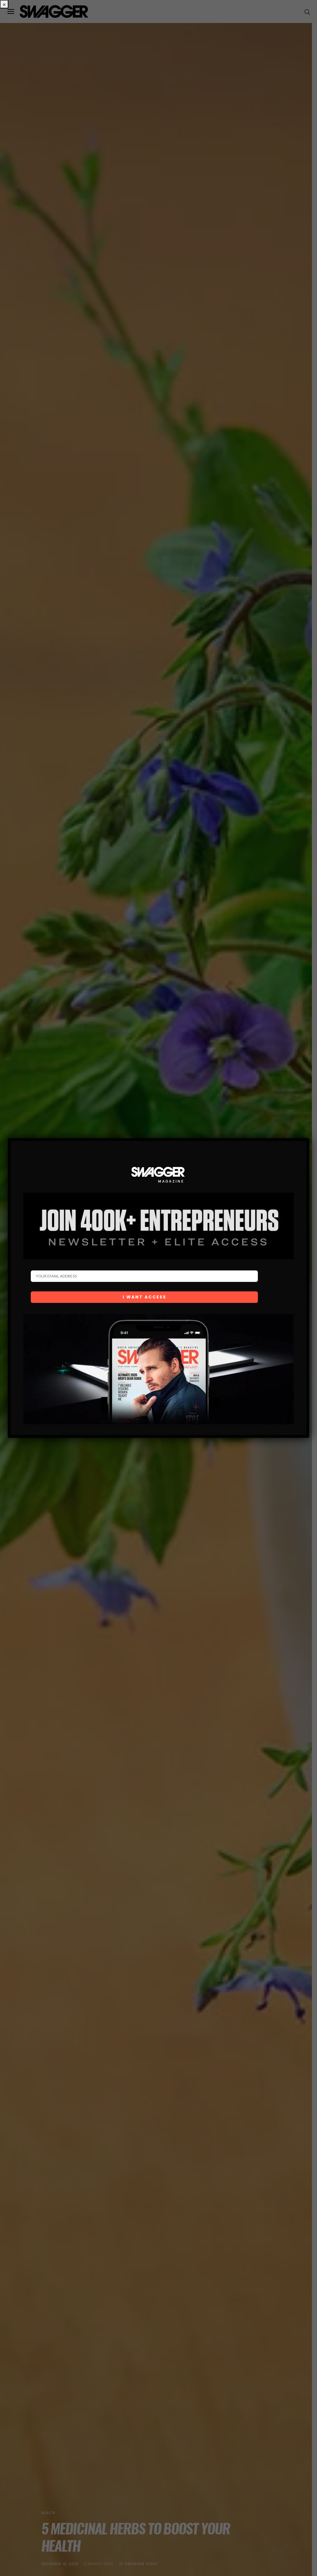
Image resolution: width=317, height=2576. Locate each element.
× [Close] (4, 4)
